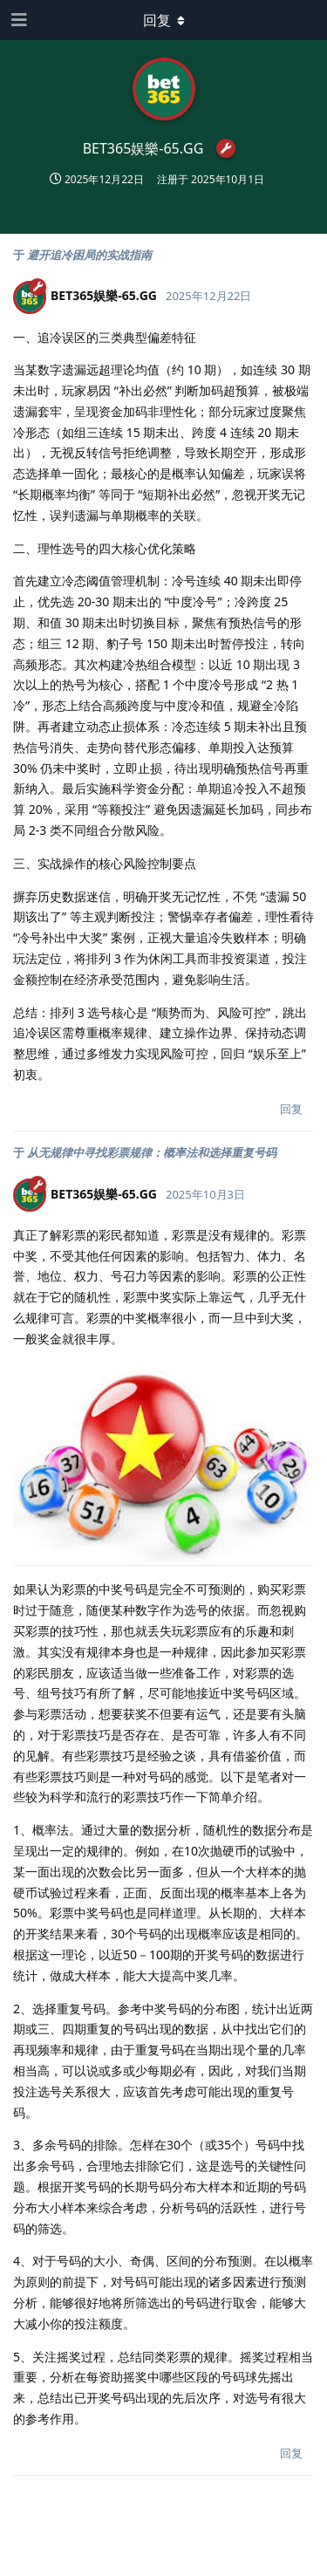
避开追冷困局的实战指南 (89, 255)
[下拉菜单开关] (164, 20)
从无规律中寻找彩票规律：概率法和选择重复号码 (151, 1152)
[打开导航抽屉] (17, 20)
